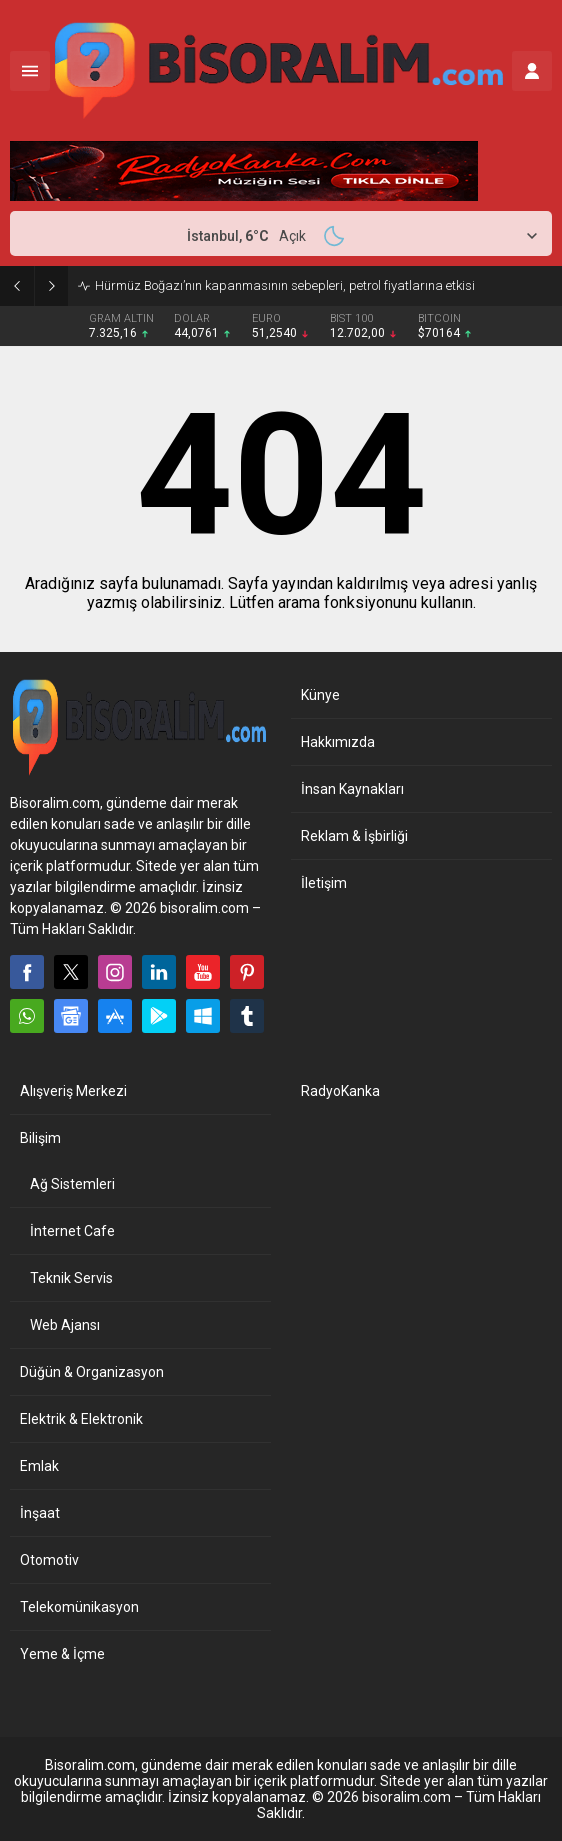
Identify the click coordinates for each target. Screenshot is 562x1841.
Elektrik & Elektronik (81, 1419)
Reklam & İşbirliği (354, 836)
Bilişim (40, 1138)
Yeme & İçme (62, 1654)
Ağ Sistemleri (72, 1184)
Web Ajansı (65, 1325)
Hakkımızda (338, 742)
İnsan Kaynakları (352, 789)
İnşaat (40, 1513)
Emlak (39, 1466)
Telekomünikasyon (79, 1607)
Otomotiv (49, 1560)
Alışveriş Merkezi (73, 1091)
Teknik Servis (71, 1278)
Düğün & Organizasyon (92, 1372)
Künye (320, 695)
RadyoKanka (340, 1091)
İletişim (324, 883)
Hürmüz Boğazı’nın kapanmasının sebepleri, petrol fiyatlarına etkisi (285, 285)
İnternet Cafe (72, 1231)
